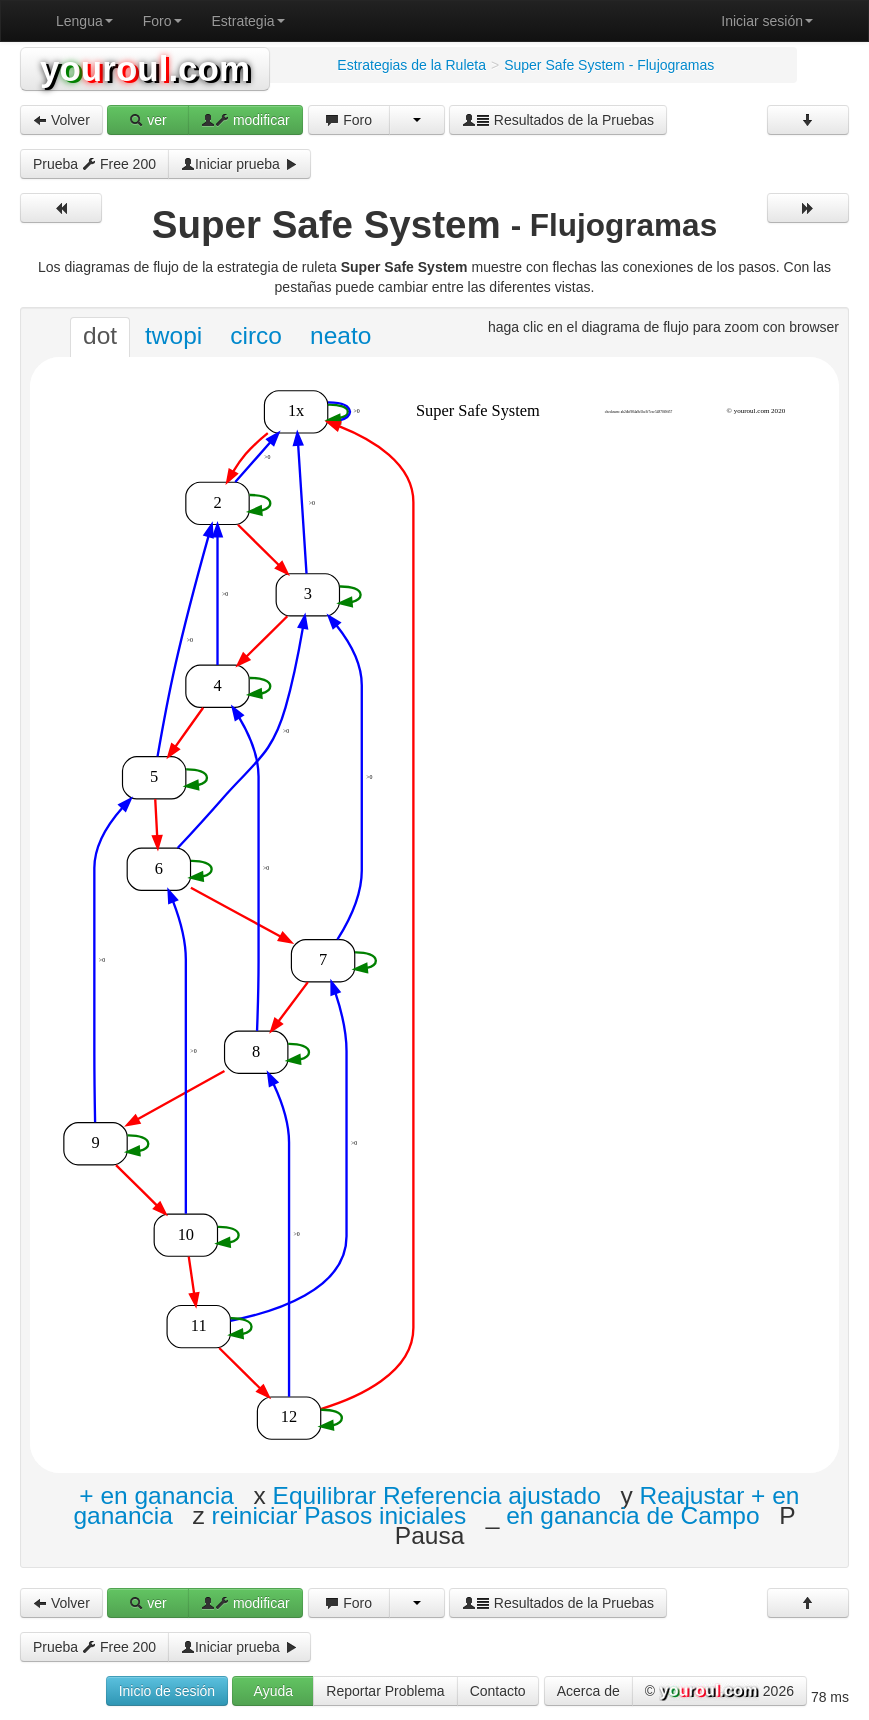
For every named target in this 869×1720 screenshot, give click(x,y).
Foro (162, 21)
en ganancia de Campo (632, 1514)
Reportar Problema (385, 1691)
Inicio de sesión (167, 1691)
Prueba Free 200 (94, 164)
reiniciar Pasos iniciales (339, 1514)
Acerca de (588, 1691)
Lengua (84, 21)
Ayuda (273, 1691)
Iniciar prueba (239, 164)
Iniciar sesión (767, 21)
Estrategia (248, 21)
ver (147, 120)
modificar (245, 120)
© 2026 (719, 1692)
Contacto (498, 1691)
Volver (61, 120)
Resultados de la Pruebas (558, 120)
